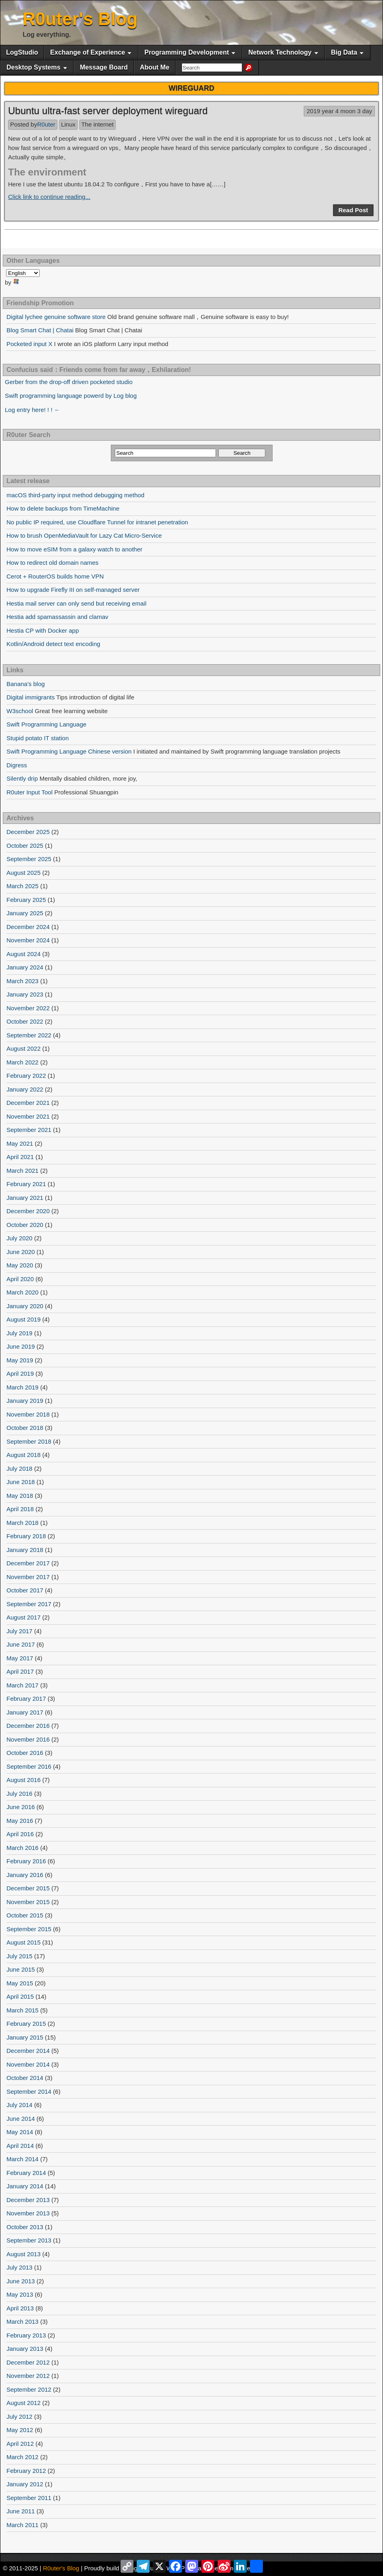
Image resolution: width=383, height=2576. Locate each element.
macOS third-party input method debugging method (75, 495)
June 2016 (20, 1806)
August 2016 (23, 1779)
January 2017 (24, 1712)
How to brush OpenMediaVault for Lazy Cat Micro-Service (84, 535)
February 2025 (26, 899)
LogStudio (22, 52)
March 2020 (22, 1292)
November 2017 (28, 1576)
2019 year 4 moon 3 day (339, 111)
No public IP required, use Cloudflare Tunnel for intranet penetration (97, 522)
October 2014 (24, 2077)
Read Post (353, 210)
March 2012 (22, 2457)
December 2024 (28, 926)
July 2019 (19, 1333)
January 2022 (24, 1089)
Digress (16, 765)
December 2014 (28, 2050)
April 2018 (20, 1508)
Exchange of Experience (87, 52)
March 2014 (22, 2159)
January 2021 (24, 1197)
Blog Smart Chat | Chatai (40, 330)
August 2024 (23, 953)
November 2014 (28, 2064)
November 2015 (28, 1901)
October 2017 (24, 1590)
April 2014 (20, 2145)
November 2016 (28, 1739)
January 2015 (24, 2037)
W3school (19, 710)
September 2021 (28, 1129)
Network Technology (279, 52)
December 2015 (28, 1888)
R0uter (46, 124)
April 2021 (20, 1156)
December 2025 (28, 831)
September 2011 (28, 2497)
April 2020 (20, 1278)
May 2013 (19, 2294)
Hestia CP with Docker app (42, 630)
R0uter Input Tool (29, 792)
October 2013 (24, 2226)
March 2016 (22, 1847)
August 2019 (23, 1319)
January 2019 (24, 1400)
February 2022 (26, 1075)
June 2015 (20, 1969)
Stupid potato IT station (37, 738)
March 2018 (22, 1522)
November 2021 (28, 1116)
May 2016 (19, 1820)
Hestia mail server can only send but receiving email (76, 603)
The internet (97, 124)
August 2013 (23, 2254)
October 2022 (24, 1021)
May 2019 (19, 1360)
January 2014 (24, 2186)
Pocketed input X (29, 343)
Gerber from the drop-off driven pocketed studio (69, 381)
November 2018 (28, 1414)
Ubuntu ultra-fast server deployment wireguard (108, 110)
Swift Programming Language (46, 724)
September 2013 (28, 2240)
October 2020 (24, 1224)
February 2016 (26, 1861)
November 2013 (28, 2213)
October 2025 (24, 845)
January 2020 (24, 1306)
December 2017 (28, 1563)
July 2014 (19, 2104)
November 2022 (28, 1008)
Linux (68, 124)
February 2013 (26, 2335)
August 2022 (23, 1048)
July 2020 (19, 1238)
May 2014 (19, 2131)
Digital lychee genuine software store (56, 316)
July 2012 (19, 2416)
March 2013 (22, 2321)
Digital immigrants (30, 697)
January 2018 (24, 1549)
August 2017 (23, 1617)
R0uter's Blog (80, 19)
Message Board (103, 67)
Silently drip (22, 778)
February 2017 (26, 1698)
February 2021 (26, 1183)
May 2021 (19, 1143)
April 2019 (20, 1373)
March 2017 (22, 1685)
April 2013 (20, 2308)
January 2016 (24, 1874)
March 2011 (22, 2524)
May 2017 (19, 1658)
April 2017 (20, 1671)
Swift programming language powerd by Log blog (71, 395)
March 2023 (22, 981)
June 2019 (20, 1346)
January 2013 (24, 2348)
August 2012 (23, 2402)
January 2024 (24, 967)
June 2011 (20, 2511)
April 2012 (20, 2443)
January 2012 (24, 2484)
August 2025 (23, 872)
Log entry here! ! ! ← (32, 409)
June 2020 (20, 1251)
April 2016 (20, 1834)
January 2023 (24, 994)
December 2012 (28, 2362)
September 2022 (28, 1035)
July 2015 (19, 1956)
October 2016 (24, 1752)
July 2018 (19, 1468)
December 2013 (28, 2199)
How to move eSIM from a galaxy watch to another (74, 549)
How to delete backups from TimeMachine (62, 508)
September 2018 (28, 1441)
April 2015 (20, 1996)
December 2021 (28, 1102)
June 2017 (20, 1644)
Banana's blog (25, 683)
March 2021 (22, 1170)
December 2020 (28, 1211)
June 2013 (20, 2281)
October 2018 (24, 1427)
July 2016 (19, 1793)
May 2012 (19, 2429)
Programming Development (186, 52)
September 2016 (28, 1766)
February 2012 (26, 2470)
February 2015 (26, 2023)
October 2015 (24, 1915)
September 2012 (28, 2389)
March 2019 (22, 1387)
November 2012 (28, 2375)
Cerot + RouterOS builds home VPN (55, 576)
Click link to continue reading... (49, 196)
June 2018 (20, 1481)
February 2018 (26, 1536)
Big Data (344, 52)
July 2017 (19, 1631)
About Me (154, 67)
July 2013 (19, 2267)
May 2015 (19, 1983)
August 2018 (23, 1454)
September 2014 (28, 2091)
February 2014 (26, 2172)
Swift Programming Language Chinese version (68, 751)
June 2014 (20, 2118)
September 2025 (28, 858)
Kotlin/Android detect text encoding (53, 643)
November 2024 (28, 940)
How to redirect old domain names (52, 562)
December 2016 (28, 1725)
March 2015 (22, 2010)
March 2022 (22, 1062)
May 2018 (19, 1495)
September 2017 (28, 1603)
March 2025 (22, 886)
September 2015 (28, 1929)
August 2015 (23, 1942)
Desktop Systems (33, 67)
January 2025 (24, 913)
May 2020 (19, 1265)
